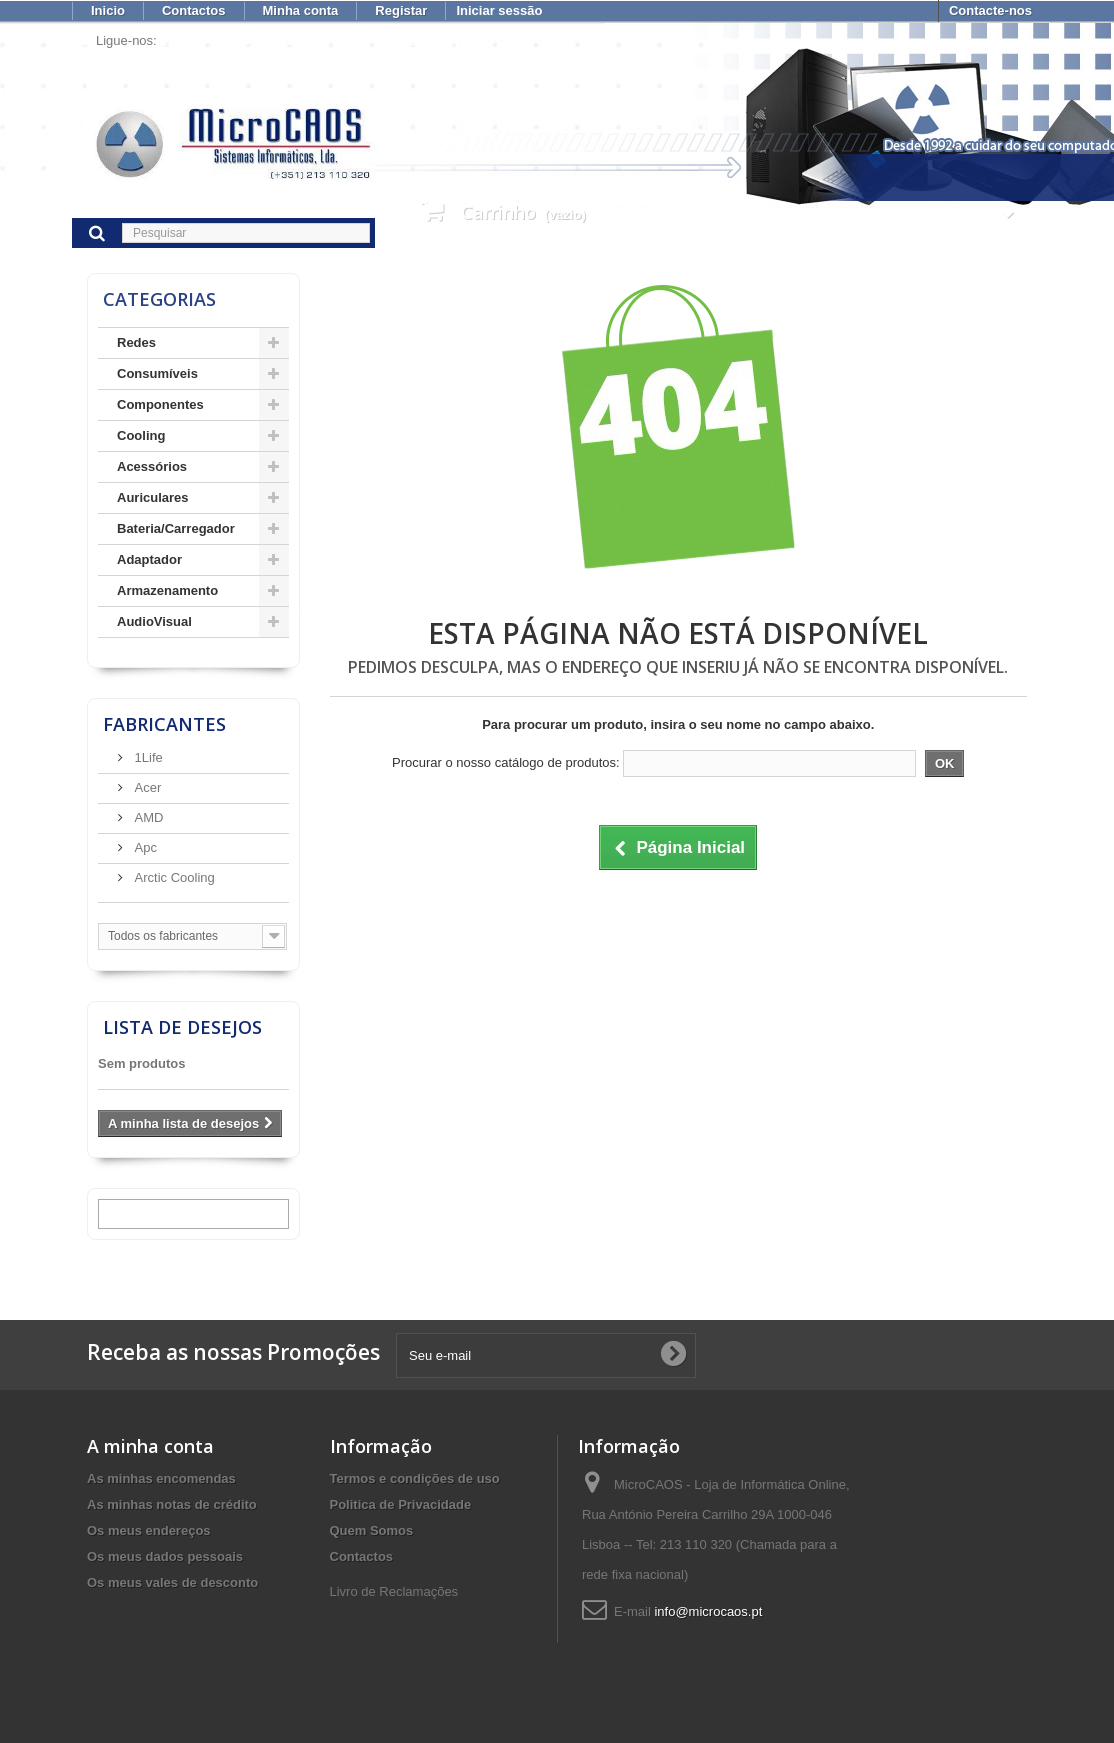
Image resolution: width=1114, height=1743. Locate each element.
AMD (147, 817)
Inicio (108, 10)
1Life (147, 757)
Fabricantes (164, 724)
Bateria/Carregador (176, 528)
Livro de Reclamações (394, 1591)
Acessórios (152, 466)
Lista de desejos (182, 1027)
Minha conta (301, 10)
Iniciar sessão (499, 10)
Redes (136, 342)
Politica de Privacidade (401, 1504)
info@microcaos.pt (708, 1611)
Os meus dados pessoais (165, 1556)
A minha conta (150, 1446)
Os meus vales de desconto (172, 1582)
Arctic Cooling (173, 877)
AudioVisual (154, 621)
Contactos (194, 10)
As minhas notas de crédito (172, 1504)
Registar (401, 10)
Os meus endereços (149, 1530)
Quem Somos (372, 1530)
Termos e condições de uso (415, 1478)
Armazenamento (167, 590)
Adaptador (149, 559)
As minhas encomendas (161, 1478)
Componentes (160, 404)
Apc (144, 847)
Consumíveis (157, 373)
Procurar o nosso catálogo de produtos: (506, 762)
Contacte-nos (990, 10)
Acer (146, 787)
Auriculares (153, 497)
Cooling (141, 435)
